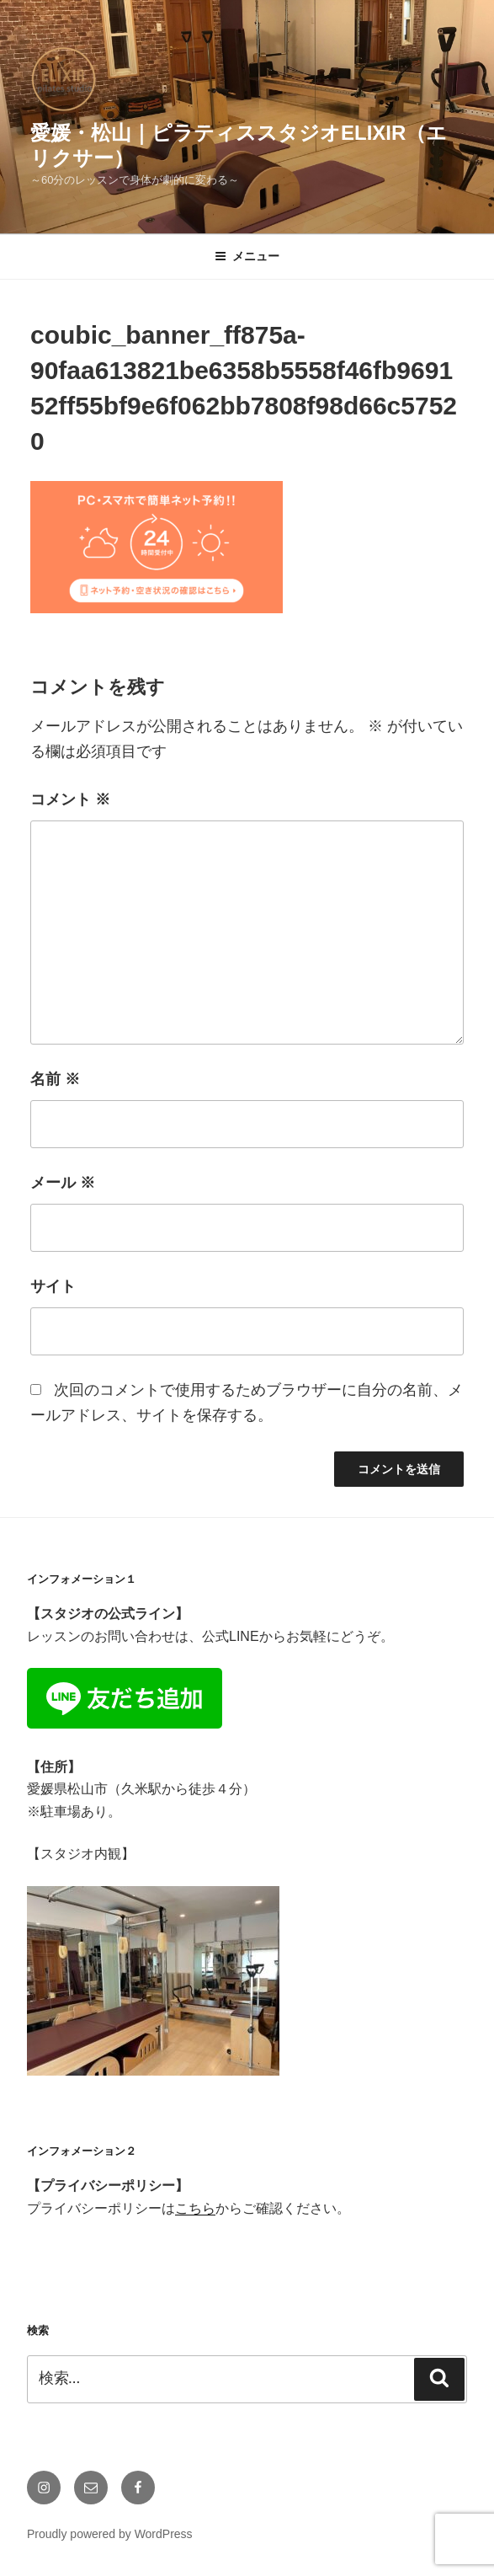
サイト (53, 1286)
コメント (70, 799)
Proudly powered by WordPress (110, 2534)
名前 (55, 1079)
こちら (195, 2208)
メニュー (247, 256)
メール (62, 1182)
